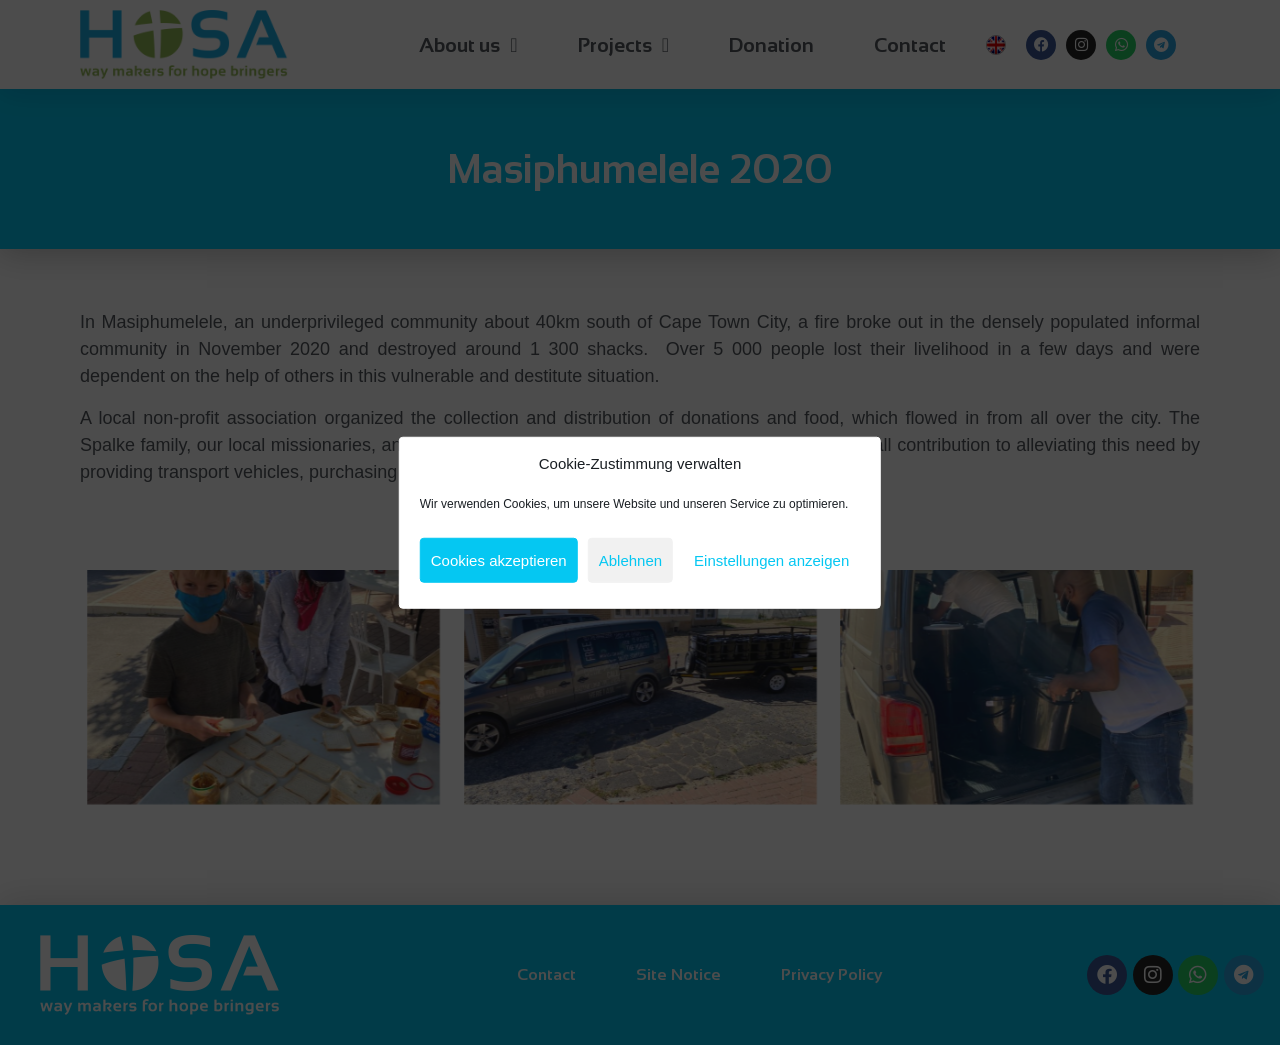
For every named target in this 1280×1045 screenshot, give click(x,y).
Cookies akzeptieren (499, 559)
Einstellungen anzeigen (771, 559)
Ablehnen (630, 559)
